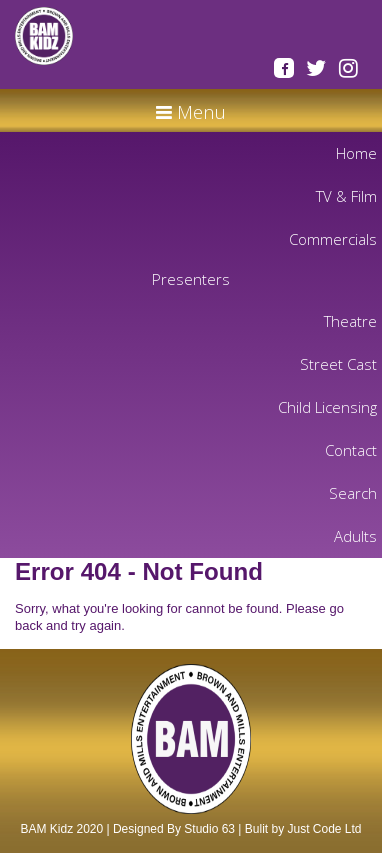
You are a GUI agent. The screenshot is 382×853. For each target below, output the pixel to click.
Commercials (333, 239)
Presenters (191, 279)
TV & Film (346, 196)
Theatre (350, 321)
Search (353, 493)
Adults (355, 536)
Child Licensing (327, 407)
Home (356, 153)
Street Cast (338, 364)
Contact (351, 450)
